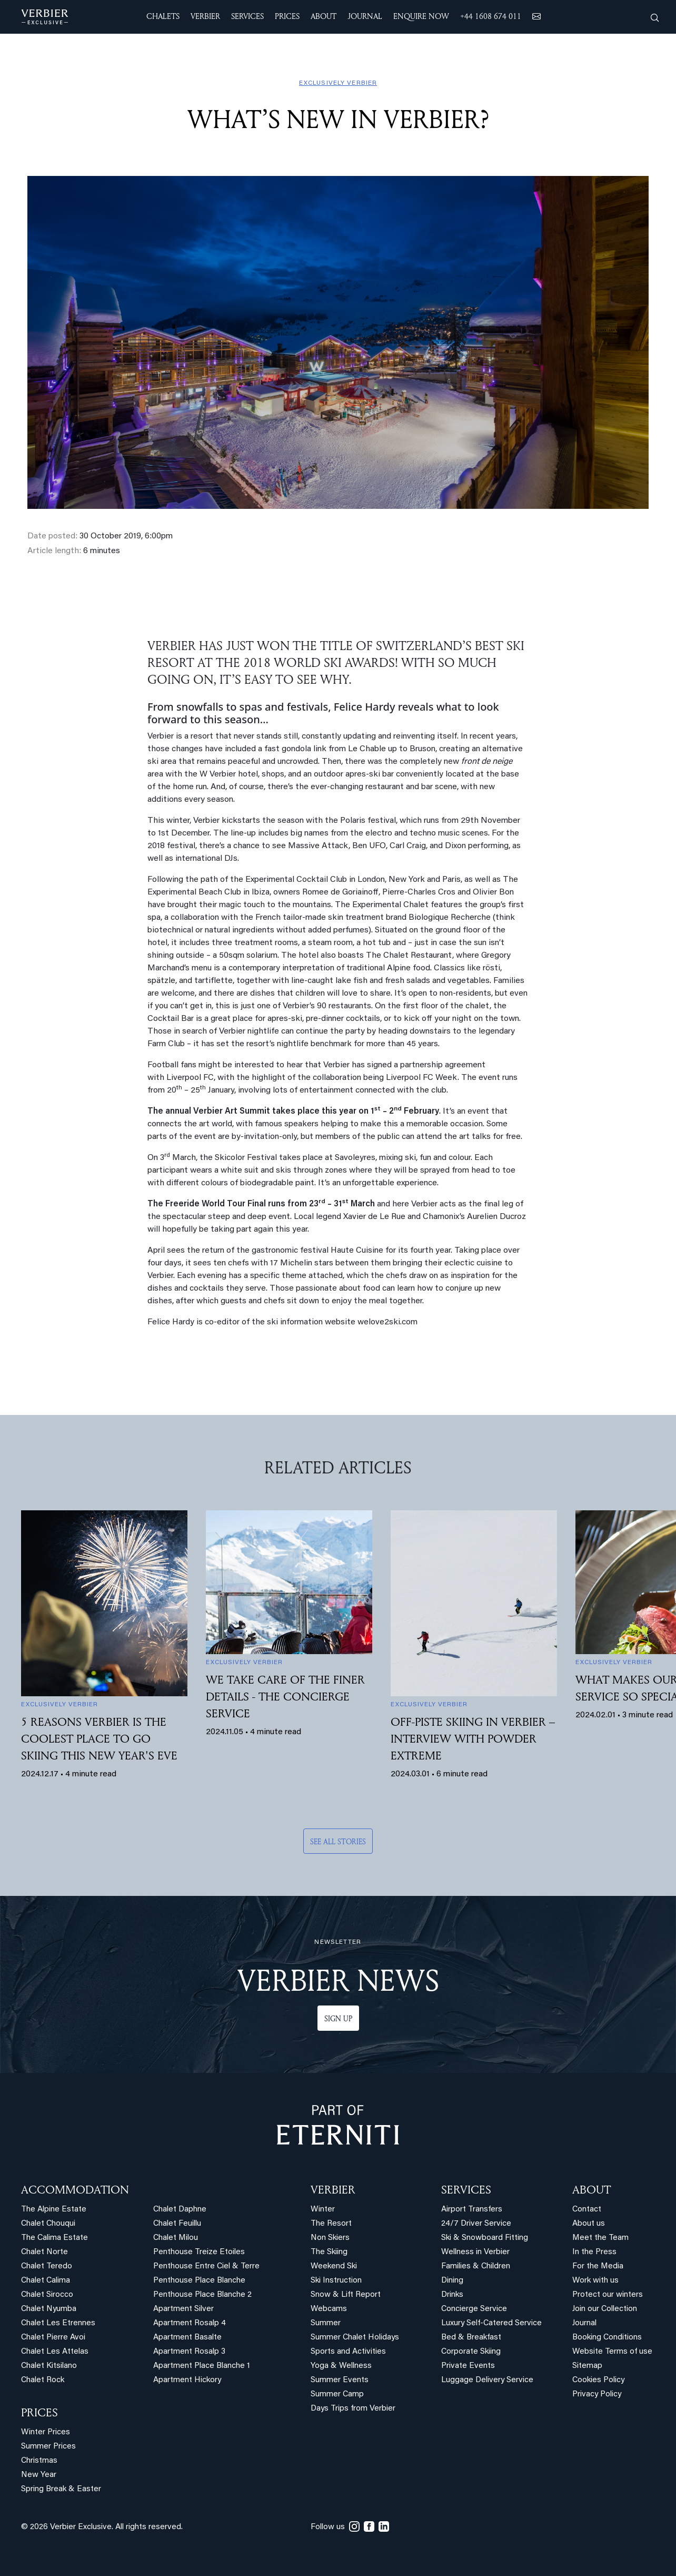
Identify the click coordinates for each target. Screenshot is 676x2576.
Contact (586, 2210)
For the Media (597, 2266)
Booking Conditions (607, 2338)
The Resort (331, 2224)
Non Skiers (330, 2238)
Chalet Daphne (179, 2210)
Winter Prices (45, 2432)
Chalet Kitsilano (49, 2366)
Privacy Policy (596, 2394)
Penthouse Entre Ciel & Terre (206, 2266)
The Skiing (329, 2252)
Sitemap (587, 2366)
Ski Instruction (336, 2281)
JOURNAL (364, 16)
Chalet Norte (44, 2252)
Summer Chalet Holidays (355, 2338)
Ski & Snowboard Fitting (484, 2238)
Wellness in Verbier (475, 2252)
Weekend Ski (334, 2266)
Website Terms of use (612, 2352)
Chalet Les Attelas (54, 2352)
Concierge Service (474, 2309)
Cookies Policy (598, 2380)
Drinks (452, 2295)
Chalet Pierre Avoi (53, 2338)
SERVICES (466, 2189)
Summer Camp (337, 2394)
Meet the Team (600, 2238)
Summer (326, 2323)
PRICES (39, 2412)
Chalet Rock (42, 2380)
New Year (38, 2475)
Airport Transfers (471, 2210)
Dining (452, 2281)
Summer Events (340, 2380)
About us (588, 2224)
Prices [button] (287, 16)
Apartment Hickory (187, 2380)
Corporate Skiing (471, 2352)
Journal (584, 2323)
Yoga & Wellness (341, 2366)
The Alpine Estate (53, 2210)
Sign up (338, 2018)
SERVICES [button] (247, 16)
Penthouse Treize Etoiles (199, 2252)
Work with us (595, 2281)
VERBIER (333, 2189)
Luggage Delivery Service (487, 2380)
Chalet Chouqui (48, 2224)
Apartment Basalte (187, 2338)
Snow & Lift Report (346, 2295)
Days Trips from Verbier (353, 2409)
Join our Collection (604, 2309)
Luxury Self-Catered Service (491, 2323)
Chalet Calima (45, 2281)
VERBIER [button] (205, 16)
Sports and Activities (348, 2352)
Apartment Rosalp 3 (189, 2352)
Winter (323, 2210)
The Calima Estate (54, 2238)
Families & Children (475, 2266)
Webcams (329, 2309)
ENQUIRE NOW (421, 16)
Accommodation (75, 2189)
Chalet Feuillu (177, 2224)
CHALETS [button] (163, 16)
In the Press (594, 2252)
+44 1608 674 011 (490, 16)
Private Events (468, 2366)
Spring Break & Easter (61, 2489)
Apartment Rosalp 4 (189, 2323)
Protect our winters (607, 2295)
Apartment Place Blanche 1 (201, 2366)
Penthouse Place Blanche (199, 2281)
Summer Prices (48, 2447)
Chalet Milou (175, 2238)
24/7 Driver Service (476, 2224)
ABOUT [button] (323, 16)
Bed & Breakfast (471, 2338)
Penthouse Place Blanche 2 (202, 2295)
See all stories (338, 1841)
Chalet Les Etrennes (58, 2323)
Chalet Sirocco (47, 2295)
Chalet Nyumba (48, 2309)
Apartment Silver (183, 2309)
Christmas (39, 2461)
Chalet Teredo (46, 2266)
